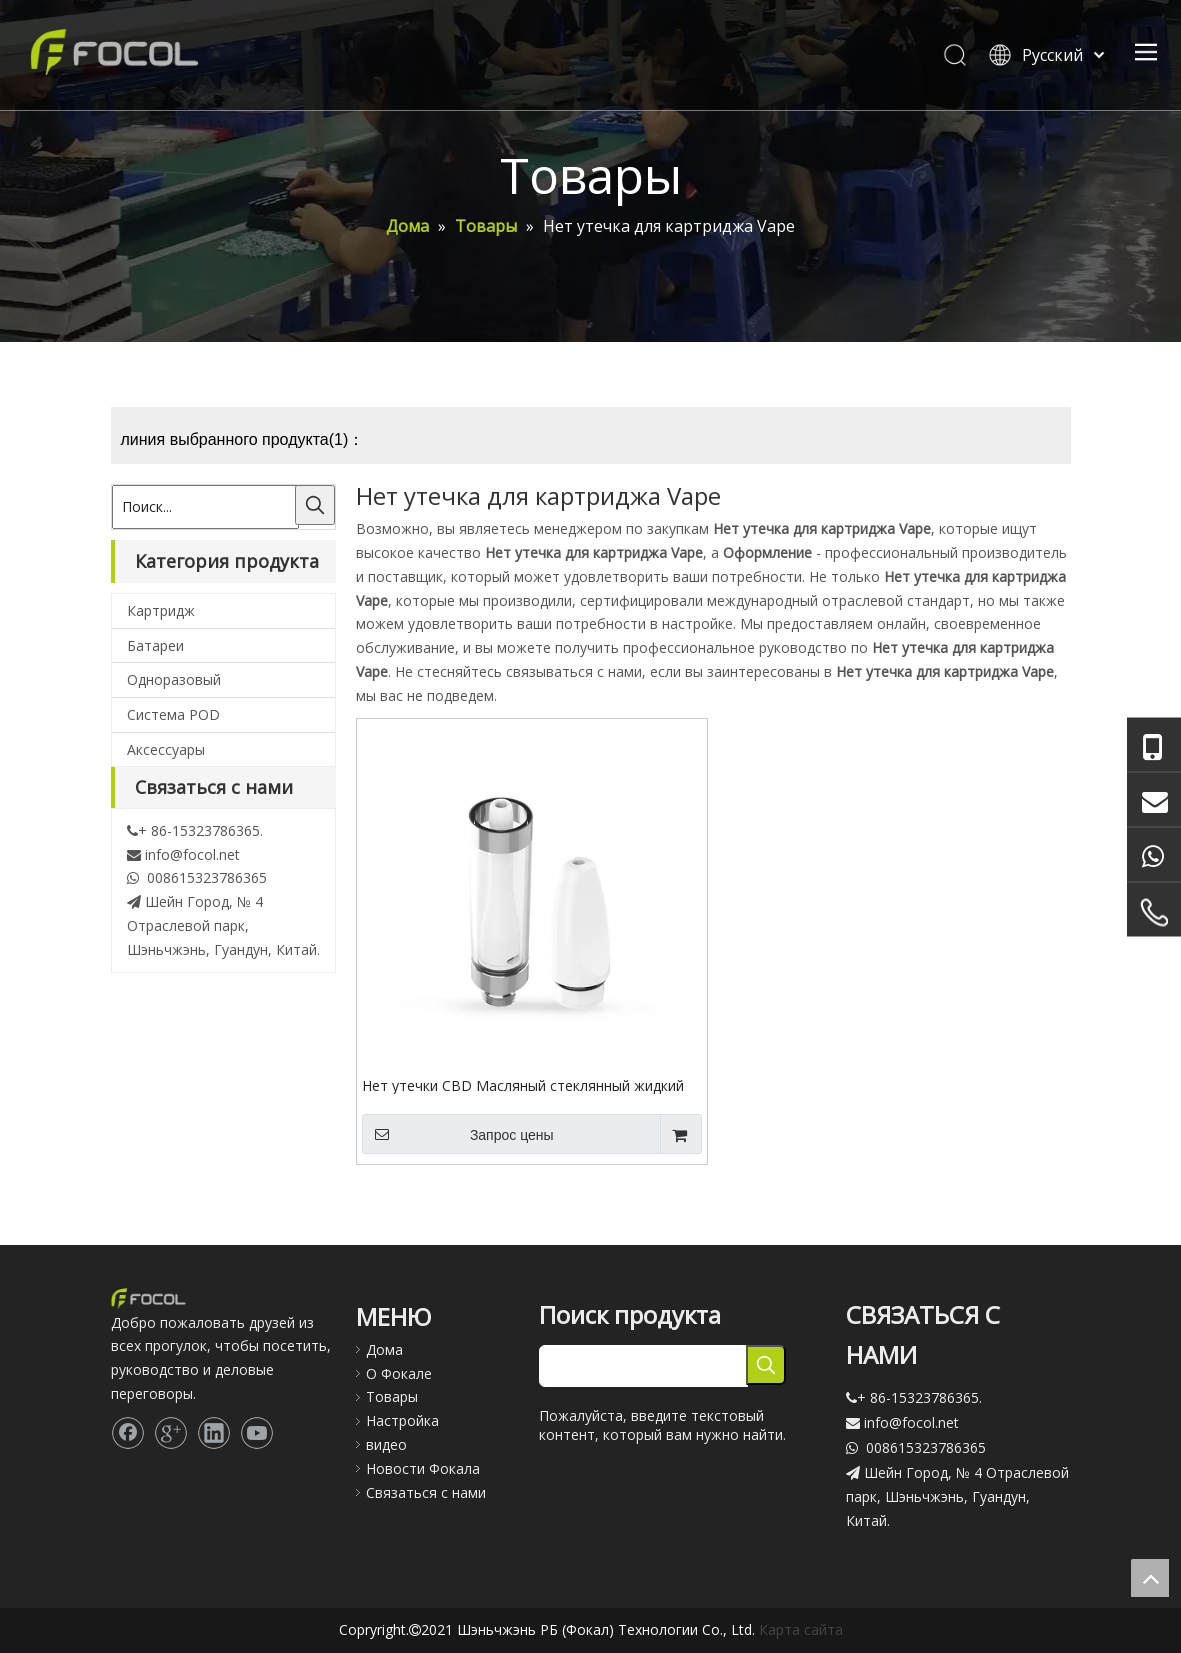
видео (386, 1444)
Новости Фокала (423, 1468)
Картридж (161, 610)
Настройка (402, 1420)
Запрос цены (458, 1134)
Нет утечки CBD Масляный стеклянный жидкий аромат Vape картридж (523, 1085)
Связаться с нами (426, 1492)
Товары (392, 1396)
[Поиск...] (205, 507)
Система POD (173, 714)
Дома (384, 1349)
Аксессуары (166, 749)
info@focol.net (192, 854)
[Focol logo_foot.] (148, 1298)
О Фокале (399, 1373)
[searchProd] (643, 1366)
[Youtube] (257, 1433)
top (1150, 1578)
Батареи (155, 645)
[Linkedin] (214, 1433)
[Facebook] (128, 1433)
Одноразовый (174, 679)
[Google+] (171, 1433)
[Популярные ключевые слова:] (315, 505)
